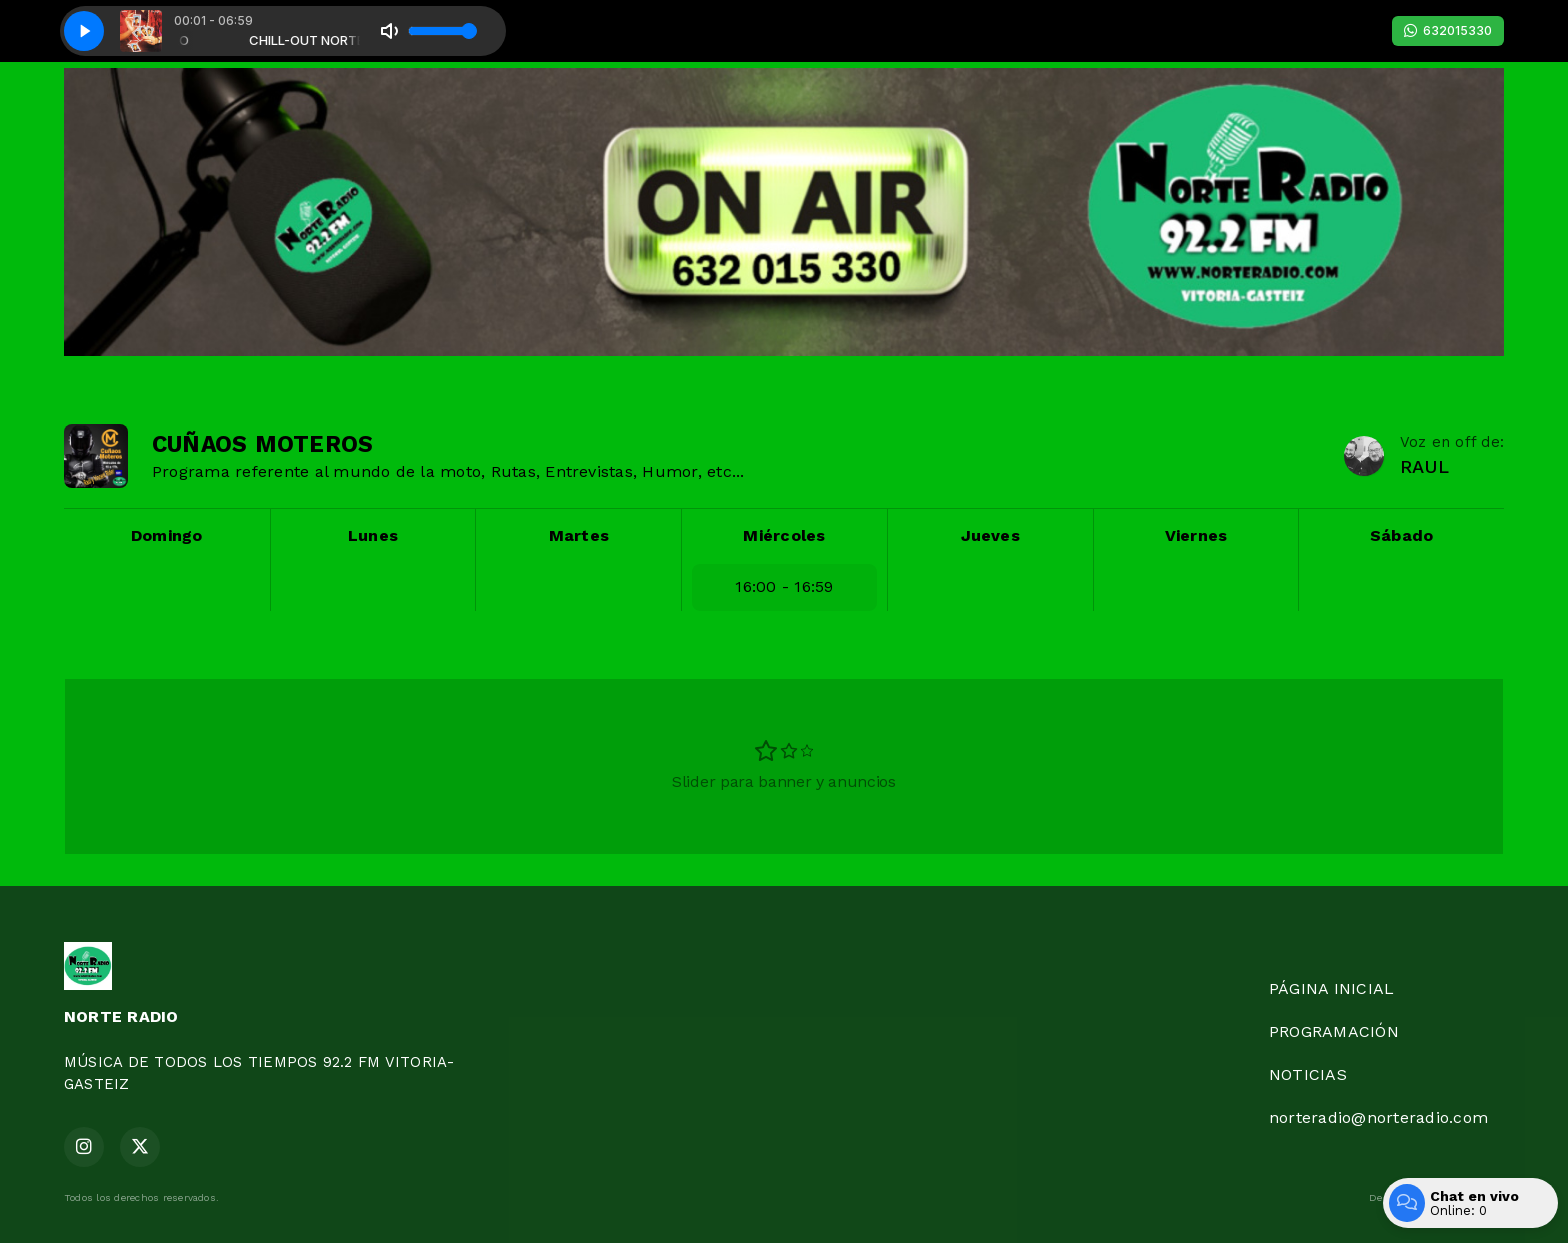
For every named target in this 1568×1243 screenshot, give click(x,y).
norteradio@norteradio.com (1378, 1117)
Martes (579, 535)
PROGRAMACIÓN (1334, 1031)
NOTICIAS (1308, 1074)
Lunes (373, 535)
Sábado (1401, 535)
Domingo (167, 535)
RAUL (1425, 466)
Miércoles (784, 535)
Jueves (990, 535)
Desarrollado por (1436, 1198)
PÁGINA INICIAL (1331, 988)
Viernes (1196, 535)
